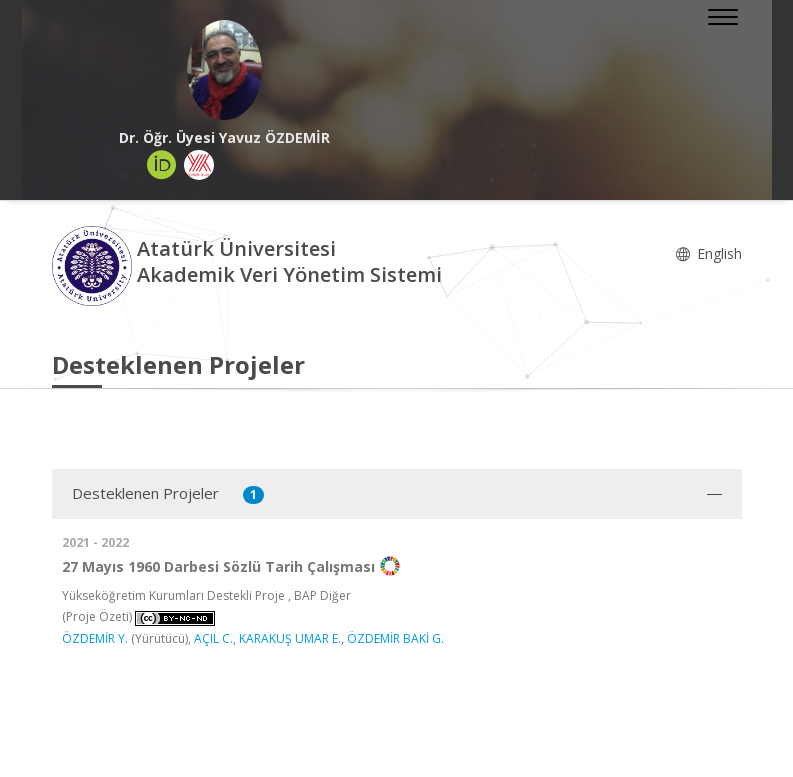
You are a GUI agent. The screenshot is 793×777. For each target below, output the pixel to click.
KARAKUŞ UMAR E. (290, 638)
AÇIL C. (213, 638)
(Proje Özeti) (97, 616)
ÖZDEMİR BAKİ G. (395, 638)
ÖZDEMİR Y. (95, 638)
